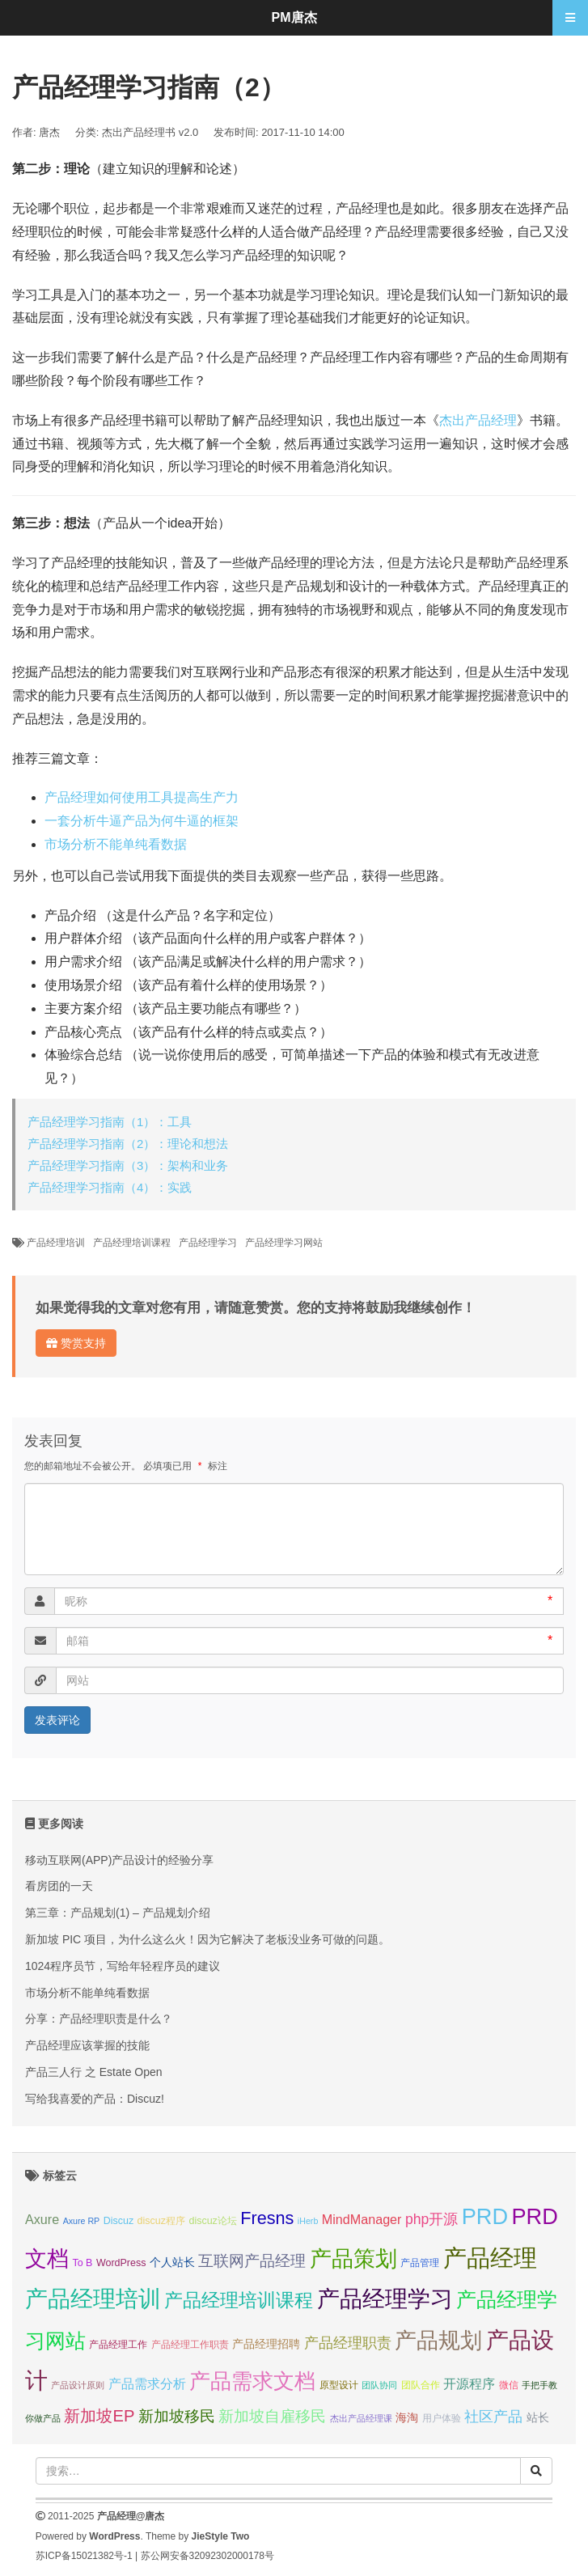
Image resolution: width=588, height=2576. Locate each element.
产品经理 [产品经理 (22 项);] (490, 2257)
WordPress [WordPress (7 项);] (121, 2263)
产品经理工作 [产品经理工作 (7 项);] (118, 2344)
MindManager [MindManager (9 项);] (362, 2219)
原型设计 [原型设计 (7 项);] (338, 2385)
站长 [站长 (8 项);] (538, 2417)
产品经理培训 (56, 1242)
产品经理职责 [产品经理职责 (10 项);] (347, 2343)
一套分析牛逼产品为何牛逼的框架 (141, 821)
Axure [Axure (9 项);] (42, 2219)
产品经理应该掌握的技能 (87, 2045)
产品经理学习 (208, 1242)
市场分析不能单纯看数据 (115, 844)
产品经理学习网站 (284, 1242)
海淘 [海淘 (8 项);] (407, 2417)
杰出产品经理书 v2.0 (150, 132)
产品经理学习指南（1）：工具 (109, 1122)
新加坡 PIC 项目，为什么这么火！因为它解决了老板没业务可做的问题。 (207, 1939)
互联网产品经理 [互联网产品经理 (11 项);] (252, 2260)
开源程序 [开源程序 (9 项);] (469, 2383)
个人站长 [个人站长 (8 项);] (172, 2262)
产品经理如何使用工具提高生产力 (141, 797)
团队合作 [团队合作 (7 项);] (420, 2385)
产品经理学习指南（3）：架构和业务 (127, 1165)
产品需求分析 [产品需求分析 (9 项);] (147, 2383)
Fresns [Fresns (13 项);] (267, 2218)
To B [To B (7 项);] (82, 2263)
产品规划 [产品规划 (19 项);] (438, 2340)
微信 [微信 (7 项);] (508, 2385)
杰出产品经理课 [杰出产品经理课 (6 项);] (361, 2418)
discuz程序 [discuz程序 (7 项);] (161, 2220)
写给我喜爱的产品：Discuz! (94, 2098)
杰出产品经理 (478, 420)
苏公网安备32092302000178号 (207, 2555)
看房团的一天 (59, 1885)
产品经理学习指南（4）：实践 (109, 1187)
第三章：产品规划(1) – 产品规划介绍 (117, 1912)
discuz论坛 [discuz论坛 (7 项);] (212, 2220)
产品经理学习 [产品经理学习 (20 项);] (385, 2298)
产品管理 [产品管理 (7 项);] (419, 2263)
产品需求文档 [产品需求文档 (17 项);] (252, 2381)
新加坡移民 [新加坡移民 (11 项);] (176, 2416)
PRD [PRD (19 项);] (485, 2216)
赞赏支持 (76, 1343)
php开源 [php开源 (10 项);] (431, 2219)
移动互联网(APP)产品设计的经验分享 (119, 1860)
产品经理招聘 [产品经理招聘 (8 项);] (266, 2343)
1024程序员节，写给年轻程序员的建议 (122, 1966)
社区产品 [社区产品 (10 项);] (493, 2417)
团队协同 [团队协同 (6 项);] (379, 2385)
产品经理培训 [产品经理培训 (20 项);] (93, 2298)
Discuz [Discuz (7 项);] (118, 2220)
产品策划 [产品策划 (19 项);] (353, 2258)
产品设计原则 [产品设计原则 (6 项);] (77, 2385)
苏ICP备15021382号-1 (84, 2555)
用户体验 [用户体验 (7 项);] (441, 2418)
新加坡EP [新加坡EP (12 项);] (99, 2416)
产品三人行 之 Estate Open (94, 2071)
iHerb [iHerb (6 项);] (308, 2221)
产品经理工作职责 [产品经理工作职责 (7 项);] (190, 2344)
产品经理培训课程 (132, 1242)
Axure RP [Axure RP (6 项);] (81, 2221)
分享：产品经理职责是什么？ (98, 2018)
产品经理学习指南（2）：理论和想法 (127, 1143)
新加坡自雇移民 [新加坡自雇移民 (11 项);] (272, 2416)
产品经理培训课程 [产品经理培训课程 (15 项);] (238, 2300)
